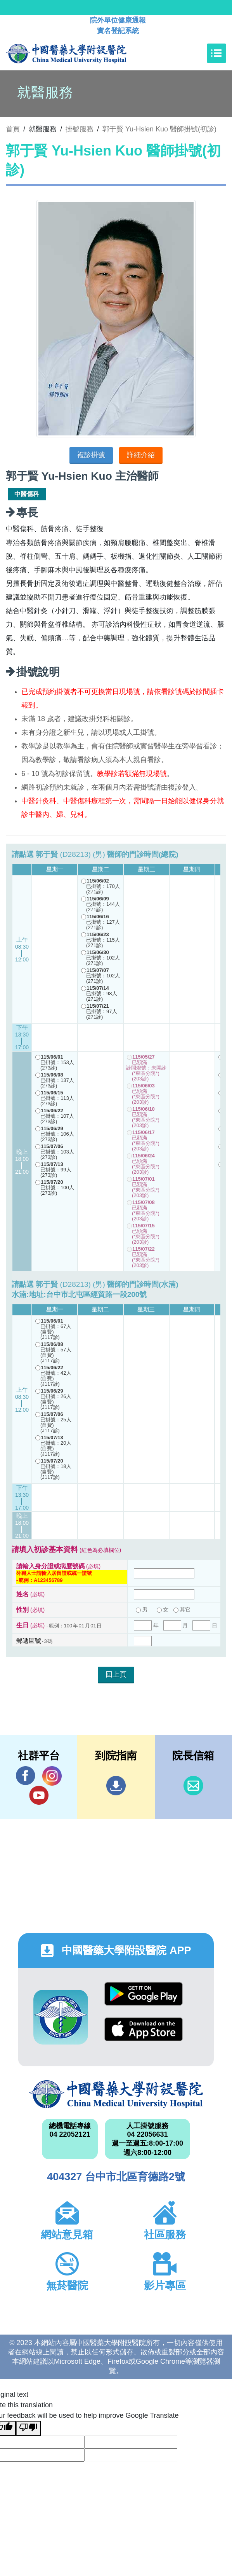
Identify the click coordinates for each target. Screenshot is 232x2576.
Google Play (143, 1994)
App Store (143, 2029)
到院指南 (116, 1785)
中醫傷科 (26, 494)
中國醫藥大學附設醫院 (116, 2094)
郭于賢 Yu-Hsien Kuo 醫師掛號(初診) (159, 129)
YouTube (38, 1795)
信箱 (193, 1785)
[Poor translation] (28, 2428)
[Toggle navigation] (216, 53)
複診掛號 (91, 455)
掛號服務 (79, 129)
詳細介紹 (141, 455)
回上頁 (116, 1674)
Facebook (25, 1775)
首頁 (13, 129)
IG (52, 1776)
